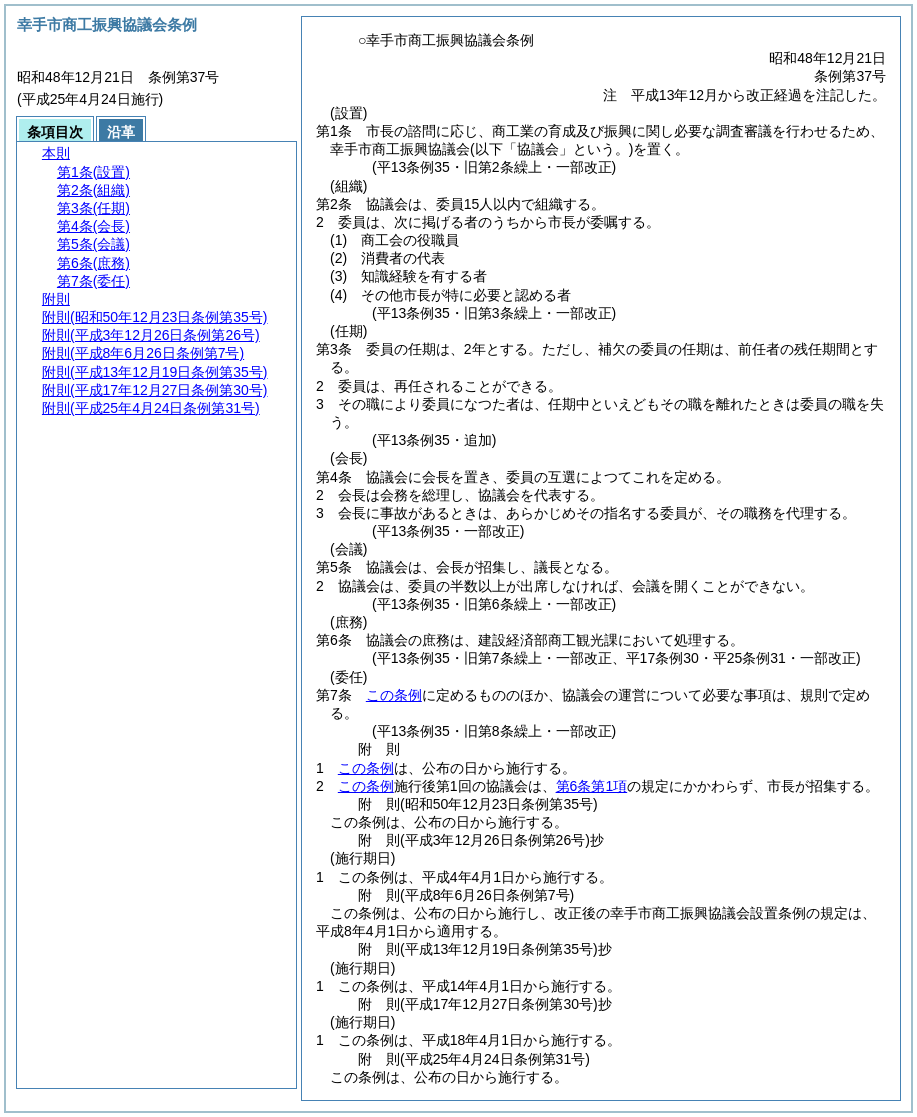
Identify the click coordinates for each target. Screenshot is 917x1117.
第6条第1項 (592, 786)
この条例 (394, 695)
